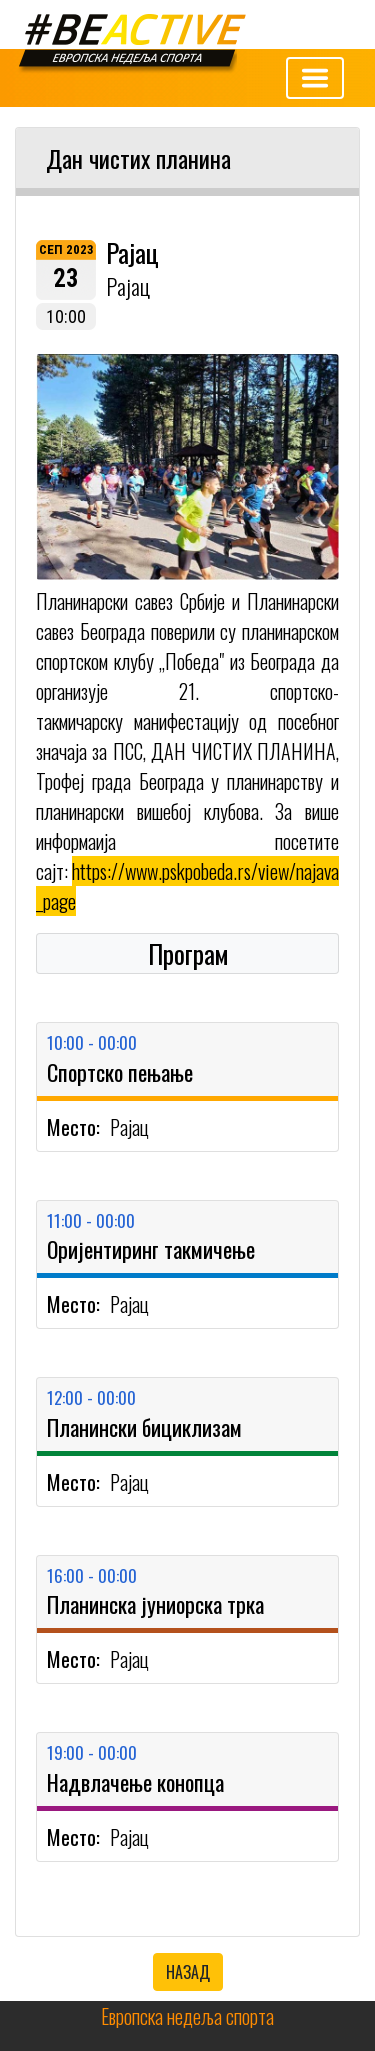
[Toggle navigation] (315, 78)
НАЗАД (188, 1972)
